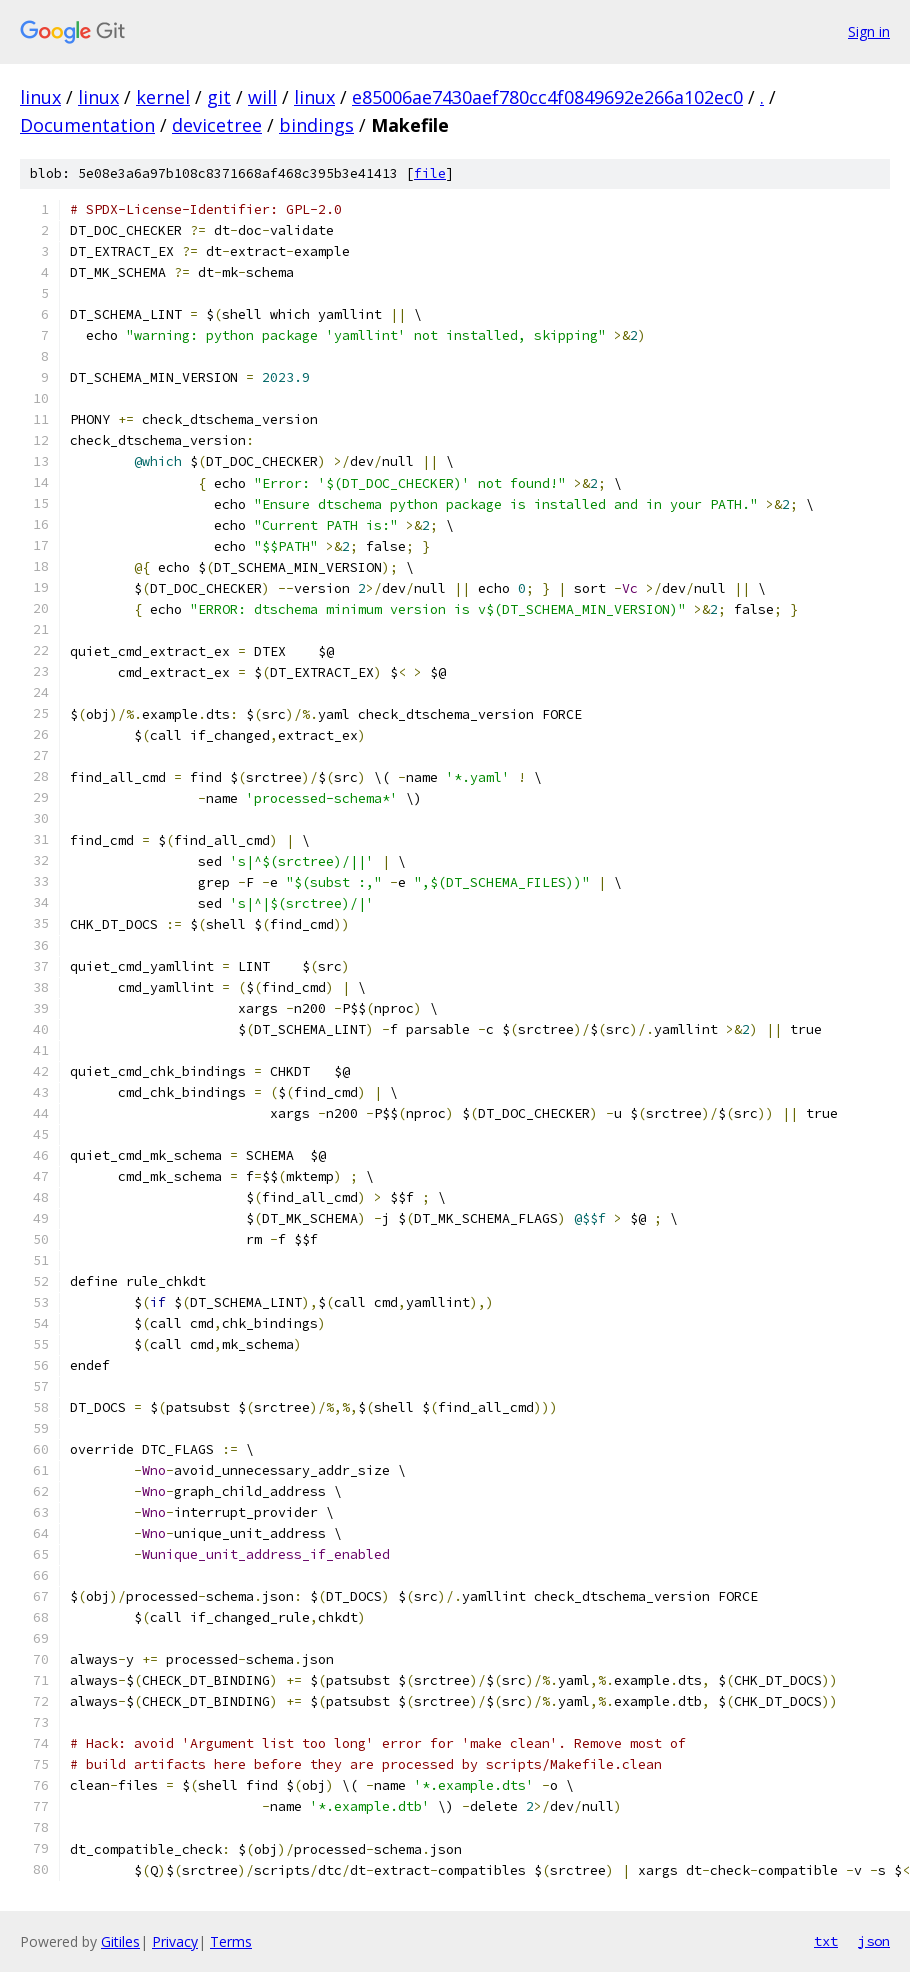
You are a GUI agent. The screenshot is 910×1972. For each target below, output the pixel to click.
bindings (316, 125)
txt (826, 1941)
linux (40, 97)
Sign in (869, 31)
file (430, 173)
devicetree (217, 125)
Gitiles (120, 1941)
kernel (163, 97)
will (262, 97)
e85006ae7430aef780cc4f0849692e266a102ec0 (547, 97)
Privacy (175, 1941)
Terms (231, 1941)
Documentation (87, 125)
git (219, 97)
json (874, 1941)
